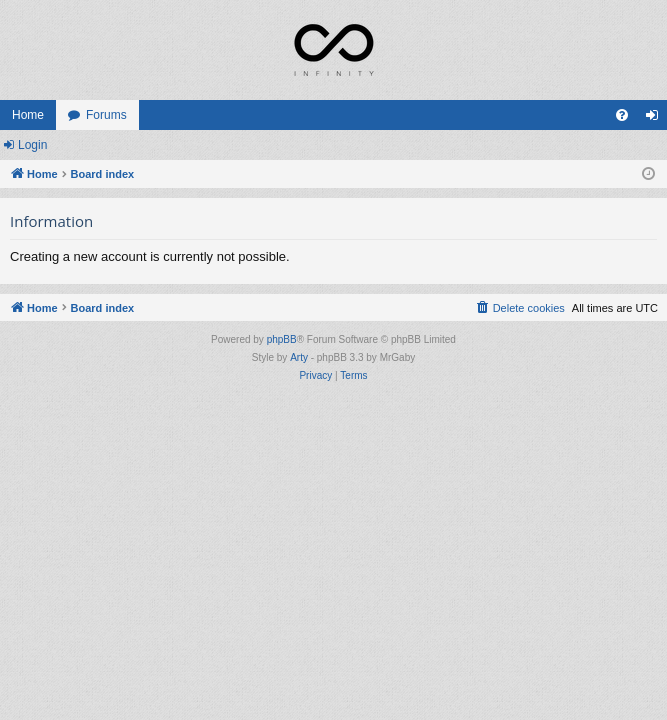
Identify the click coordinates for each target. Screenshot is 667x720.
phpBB (282, 339)
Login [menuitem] (656, 119)
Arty (299, 357)
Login (32, 145)
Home (28, 115)
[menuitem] (622, 115)
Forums (106, 115)
